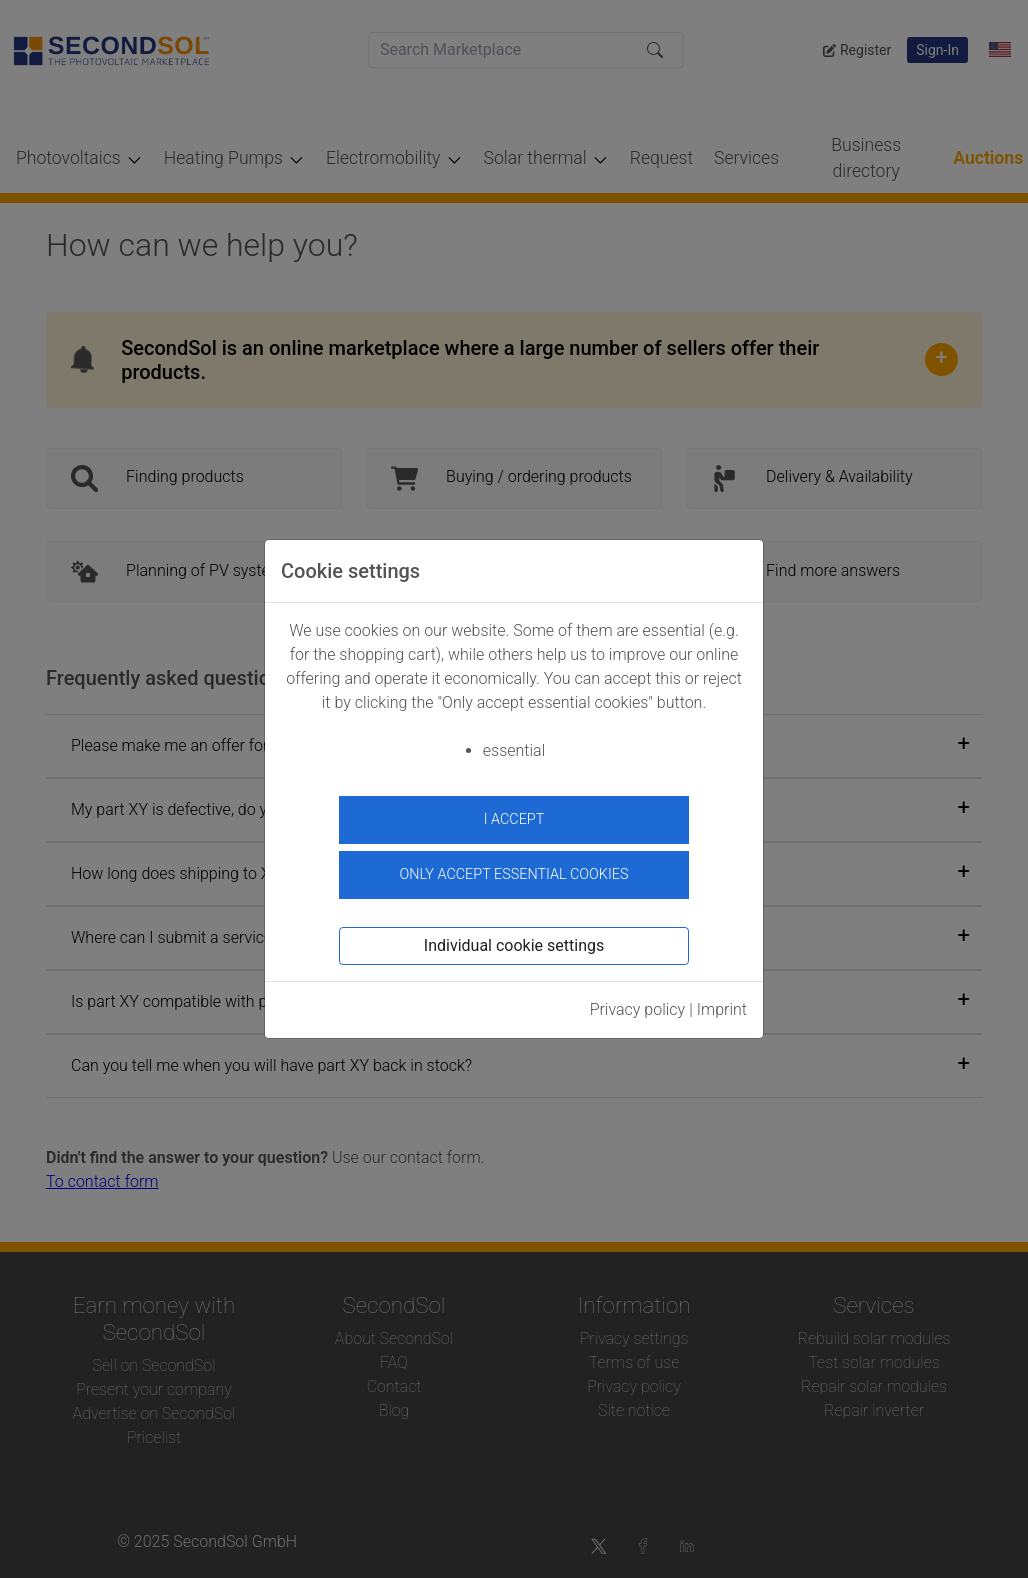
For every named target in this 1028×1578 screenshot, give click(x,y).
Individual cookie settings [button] (514, 944)
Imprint (722, 1008)
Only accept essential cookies (514, 872)
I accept (514, 819)
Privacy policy (638, 1008)
